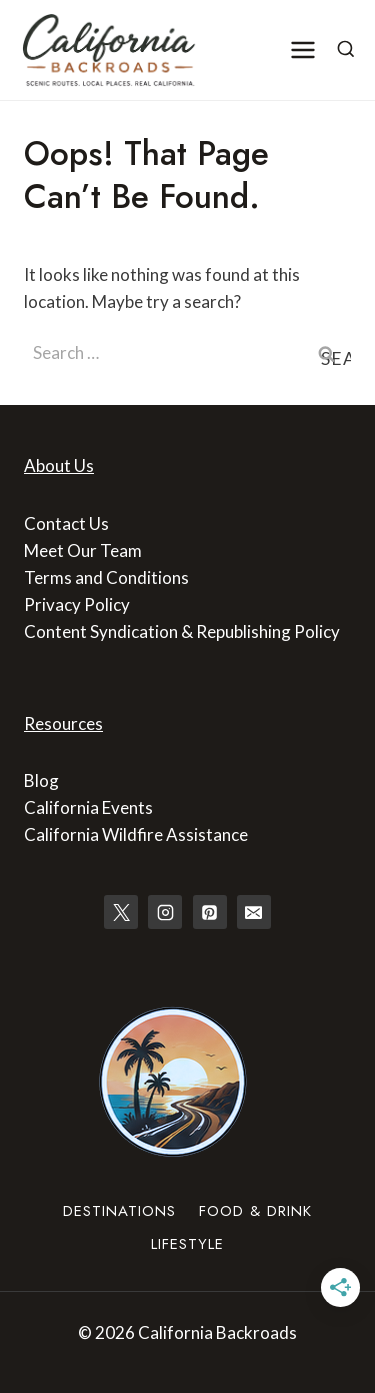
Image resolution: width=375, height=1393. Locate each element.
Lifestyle (187, 1244)
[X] (121, 912)
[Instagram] (165, 912)
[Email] (254, 912)
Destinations (119, 1211)
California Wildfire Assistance (136, 834)
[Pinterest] (210, 912)
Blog (41, 780)
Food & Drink (255, 1211)
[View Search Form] (346, 50)
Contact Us (66, 523)
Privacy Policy (77, 604)
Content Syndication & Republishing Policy (182, 631)
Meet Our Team (83, 550)
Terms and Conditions (106, 577)
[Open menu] (303, 49)
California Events (88, 807)
